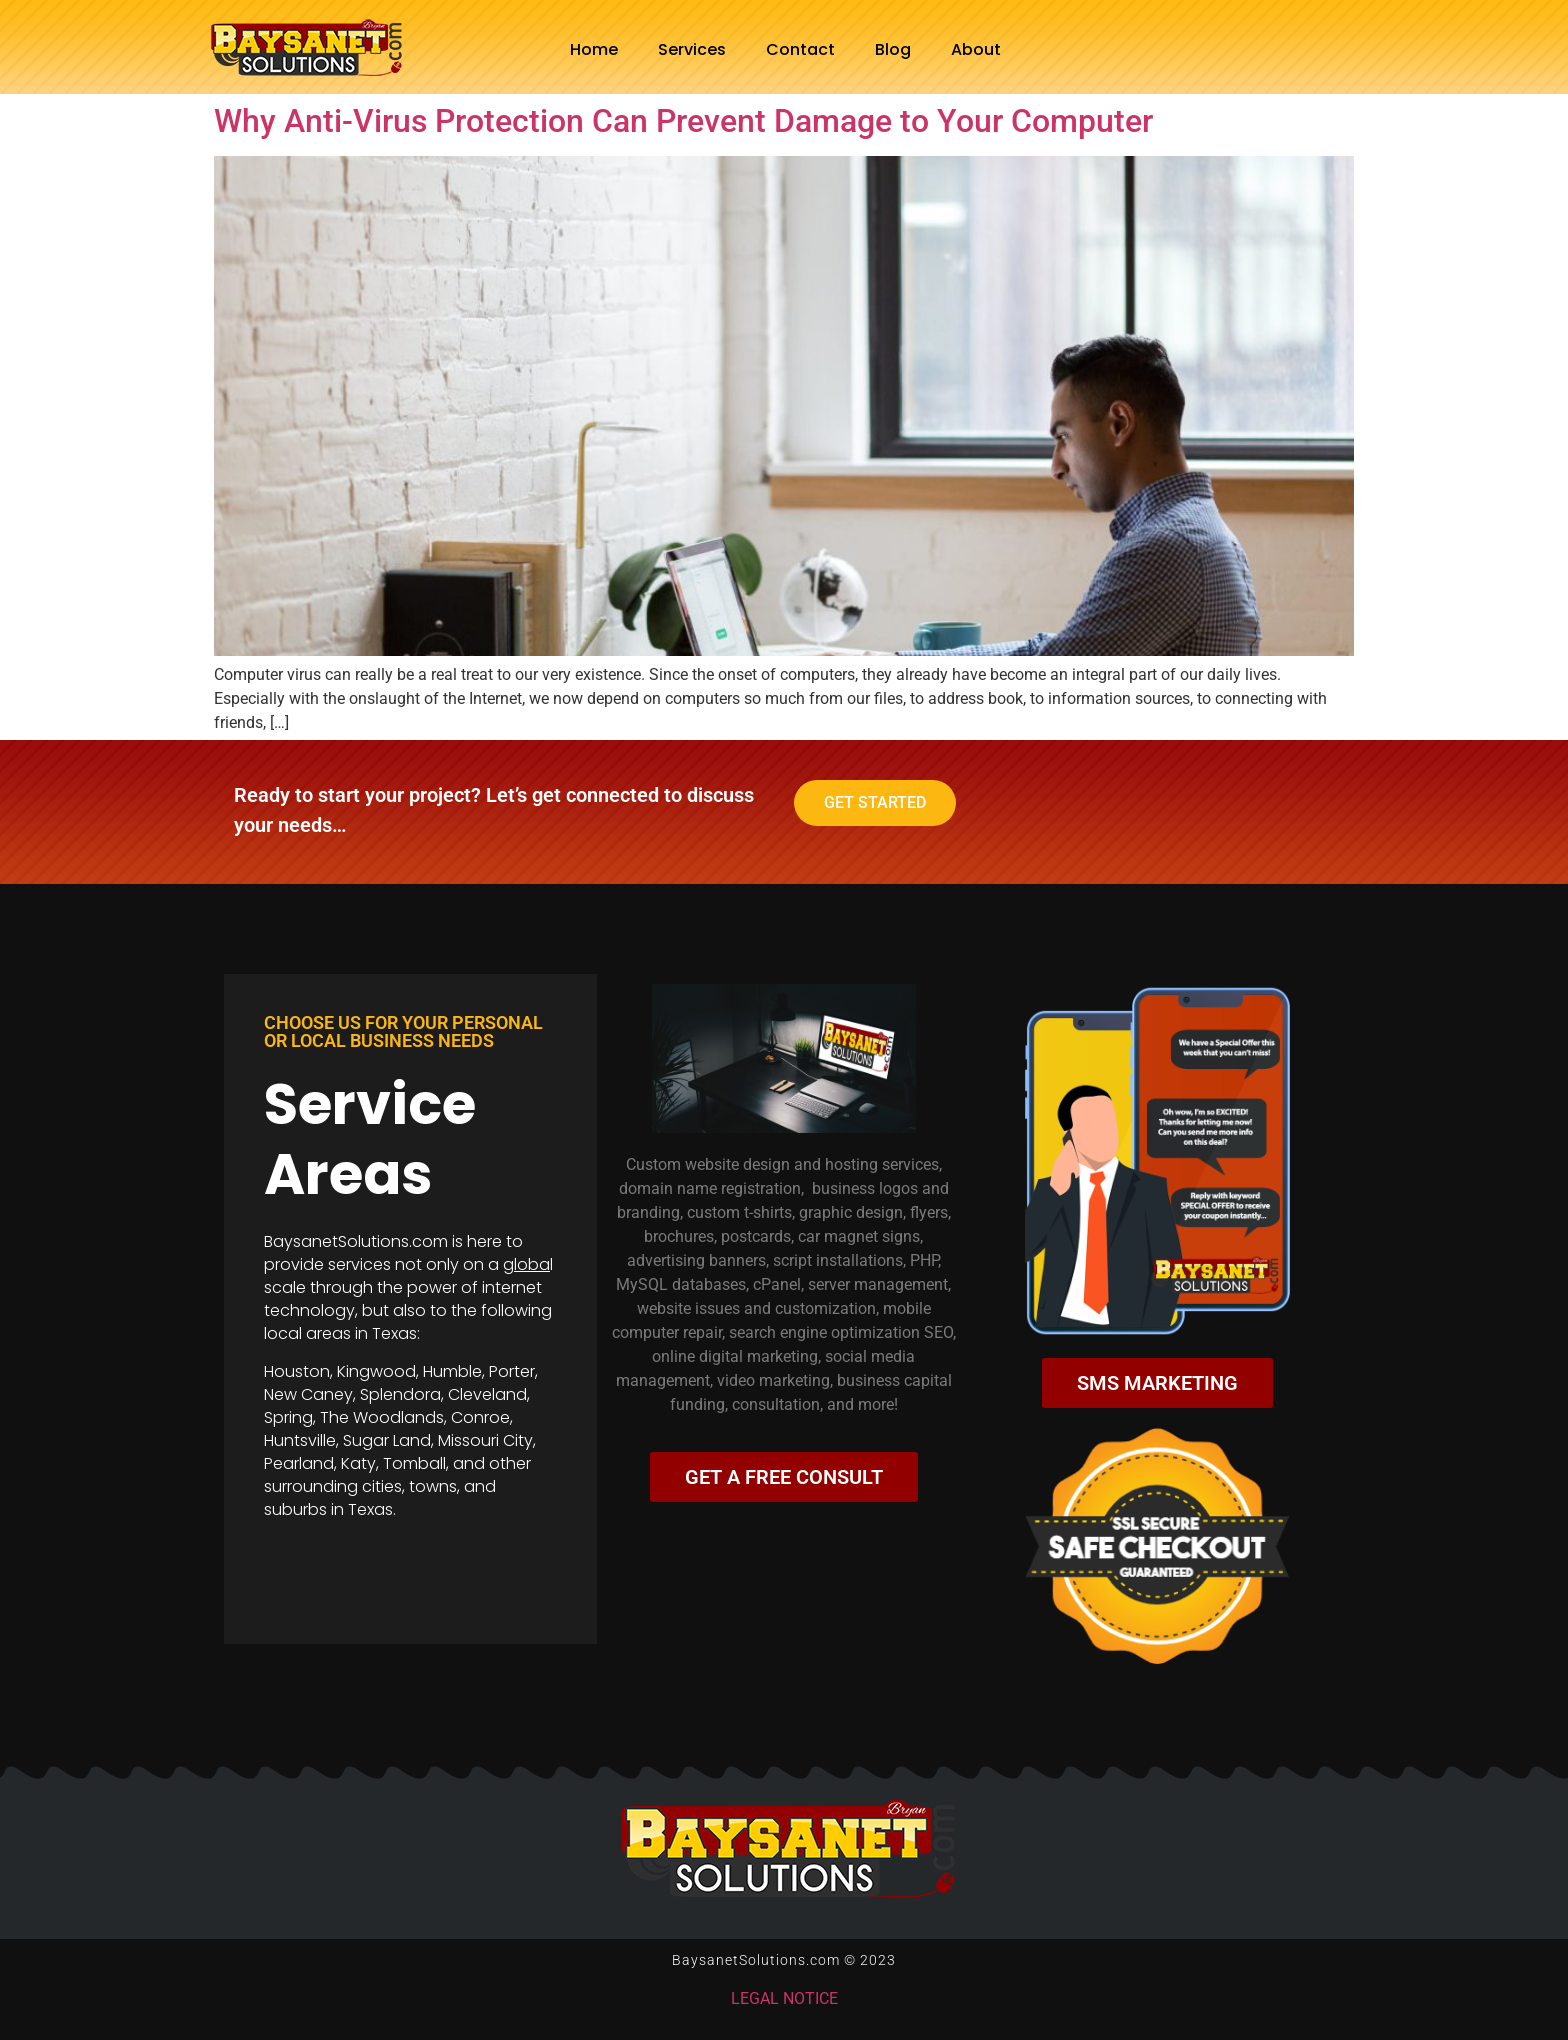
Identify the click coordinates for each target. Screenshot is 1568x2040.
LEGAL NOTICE (784, 1998)
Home (594, 49)
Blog (893, 49)
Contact (800, 49)
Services (692, 49)
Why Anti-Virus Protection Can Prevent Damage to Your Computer (683, 121)
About (976, 49)
